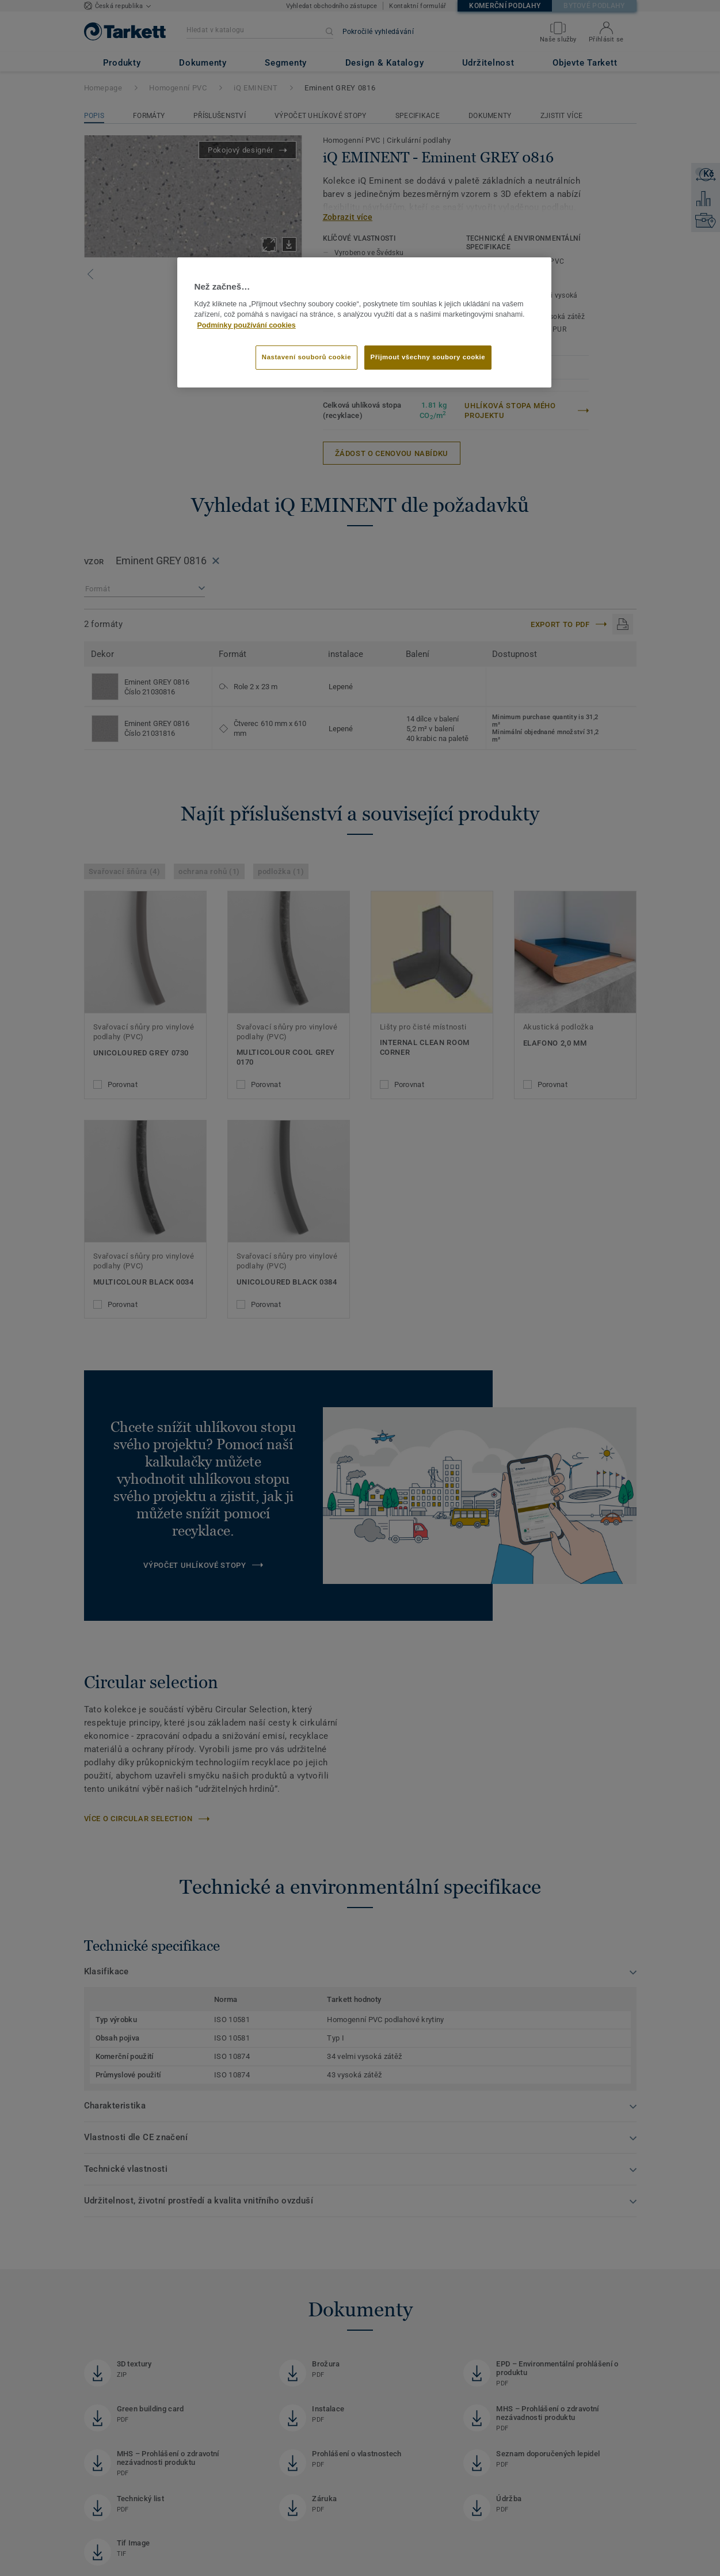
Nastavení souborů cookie (306, 357)
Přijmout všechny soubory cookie (428, 357)
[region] (364, 322)
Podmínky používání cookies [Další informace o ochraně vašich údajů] (246, 325)
